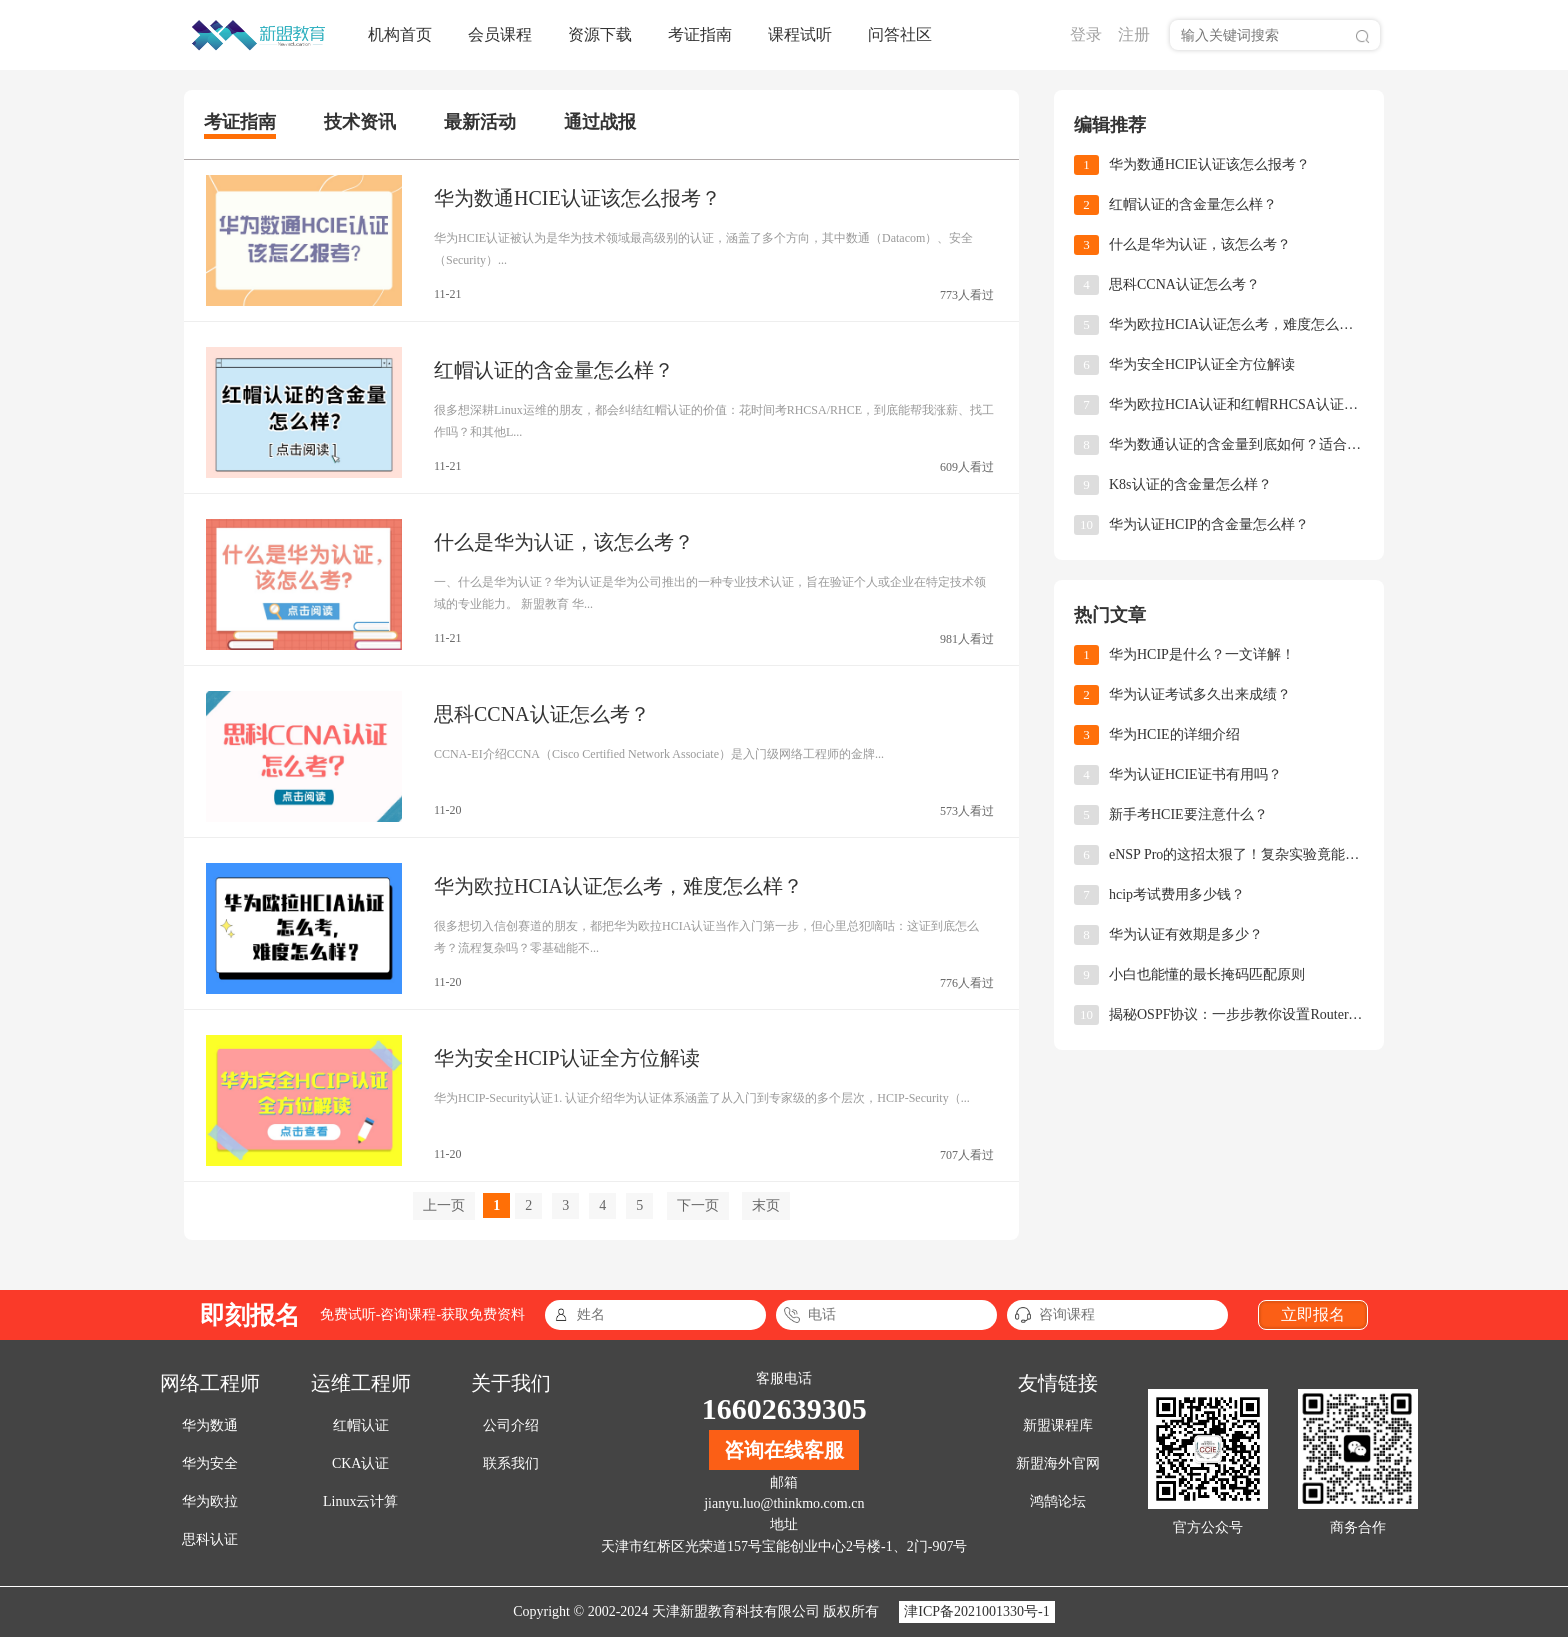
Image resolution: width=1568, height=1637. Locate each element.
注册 (1134, 34)
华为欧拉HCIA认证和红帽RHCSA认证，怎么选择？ (1236, 404)
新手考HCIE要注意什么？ (1188, 814)
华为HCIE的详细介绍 (1174, 734)
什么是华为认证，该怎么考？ (564, 542)
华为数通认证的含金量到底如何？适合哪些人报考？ (1236, 444)
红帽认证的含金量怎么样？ (554, 370)
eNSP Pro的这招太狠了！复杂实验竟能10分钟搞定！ (1236, 854)
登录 (1086, 34)
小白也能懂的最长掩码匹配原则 (1207, 974)
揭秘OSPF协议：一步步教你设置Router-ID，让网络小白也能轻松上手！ (1236, 1014)
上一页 (444, 1205)
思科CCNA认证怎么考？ (542, 714)
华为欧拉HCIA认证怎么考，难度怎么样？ (618, 886)
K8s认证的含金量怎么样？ (1190, 484)
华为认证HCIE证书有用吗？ (1195, 774)
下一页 (698, 1205)
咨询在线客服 (784, 1450)
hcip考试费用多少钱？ (1177, 894)
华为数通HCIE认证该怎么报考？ (577, 198)
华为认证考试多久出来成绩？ (1200, 694)
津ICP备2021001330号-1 (976, 1611)
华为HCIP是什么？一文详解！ (1202, 654)
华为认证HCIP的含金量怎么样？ (1209, 524)
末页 (766, 1205)
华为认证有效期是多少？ (1186, 934)
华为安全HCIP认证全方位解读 (567, 1058)
